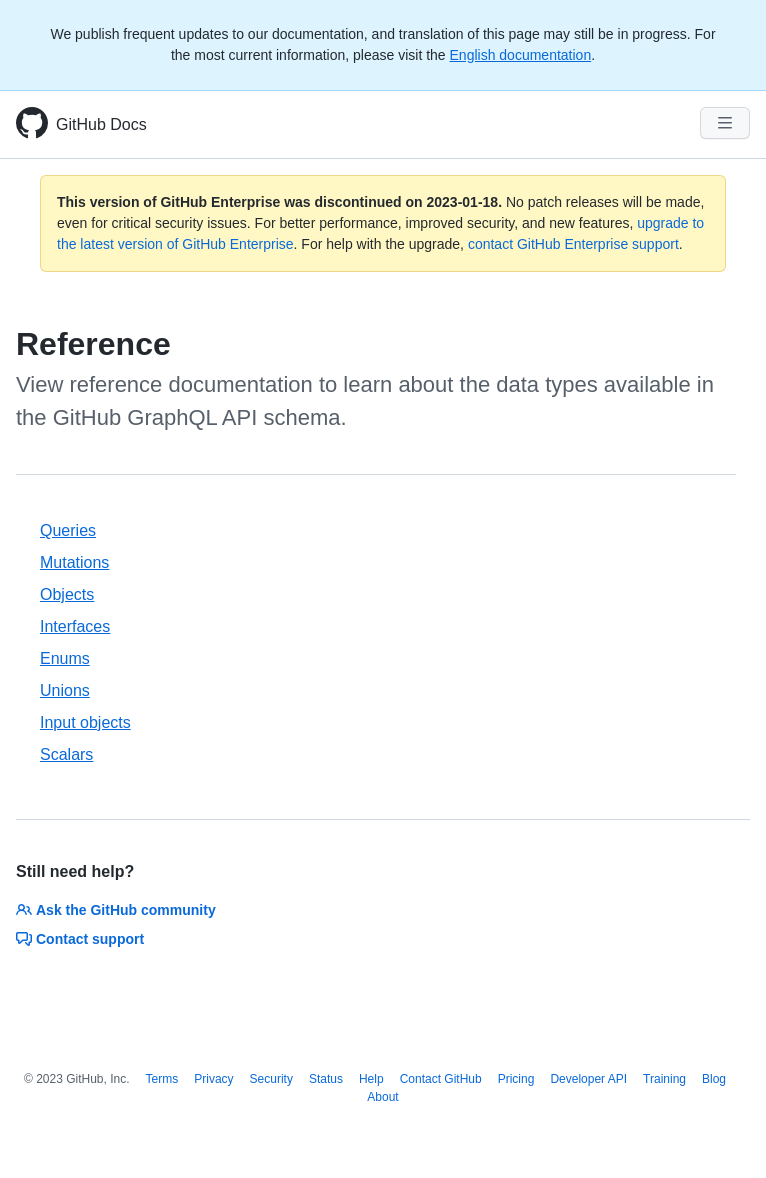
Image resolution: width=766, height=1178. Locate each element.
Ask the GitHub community (116, 910)
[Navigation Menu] (725, 123)
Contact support (80, 939)
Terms (162, 1079)
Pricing (516, 1079)
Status (326, 1079)
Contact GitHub (441, 1079)
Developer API (588, 1079)
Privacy (213, 1079)
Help (371, 1079)
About (382, 1097)
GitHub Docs (101, 124)
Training (664, 1079)
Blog (714, 1079)
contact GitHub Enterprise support (573, 244)
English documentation (521, 55)
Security (271, 1079)
